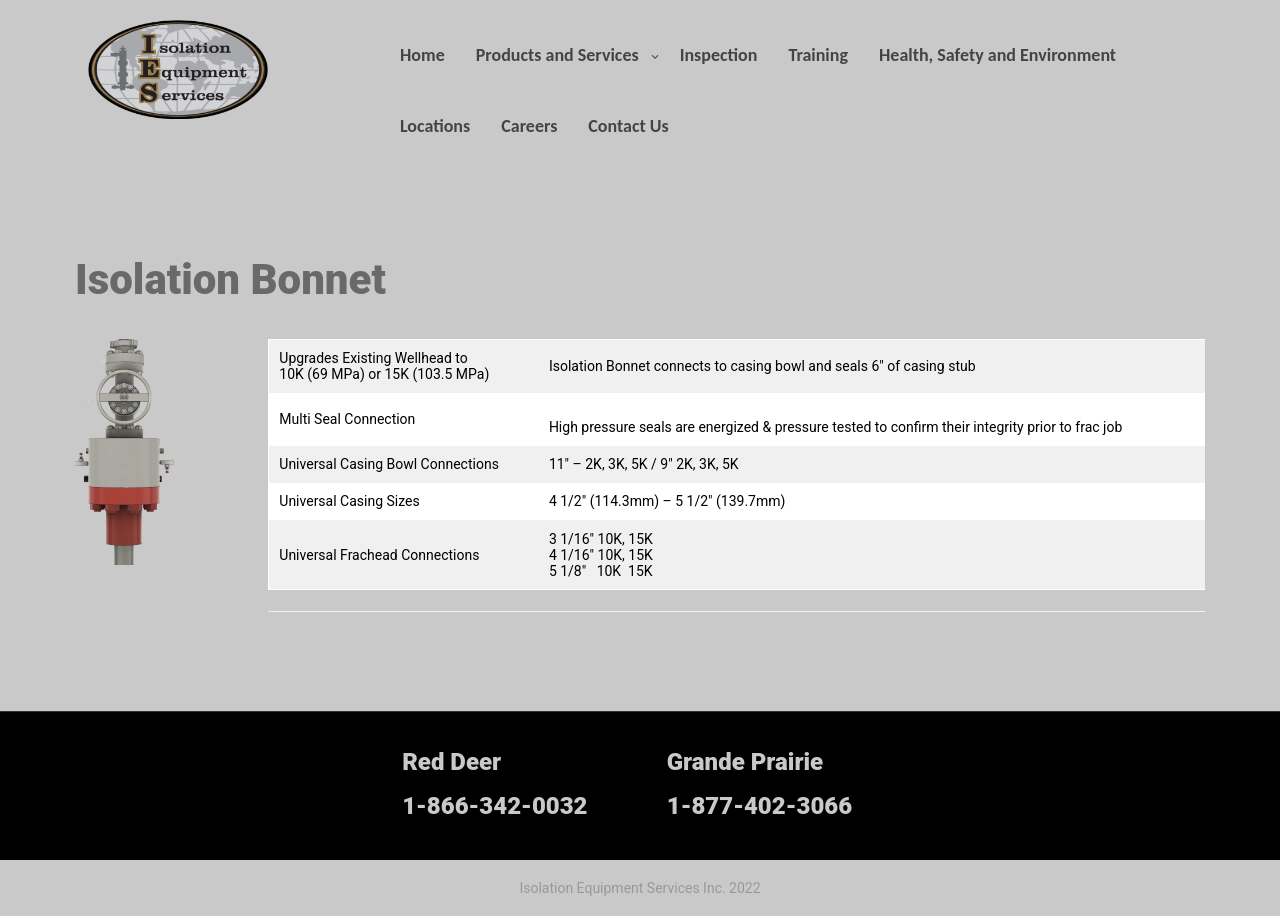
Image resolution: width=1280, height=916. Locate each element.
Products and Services (557, 55)
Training (818, 55)
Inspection (719, 55)
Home (422, 55)
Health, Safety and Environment (997, 55)
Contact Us (628, 126)
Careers (529, 126)
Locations (435, 126)
